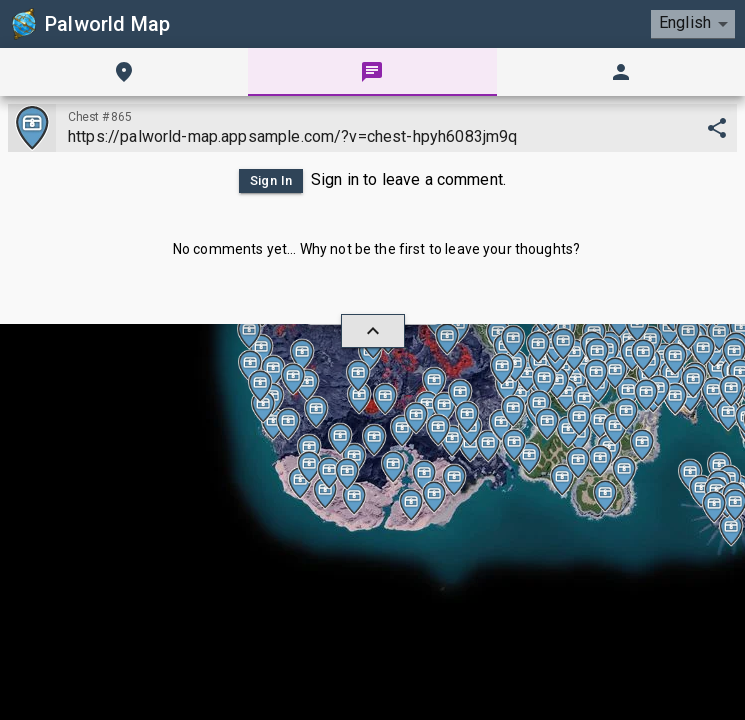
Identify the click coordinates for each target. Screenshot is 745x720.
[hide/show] (373, 331)
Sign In (268, 181)
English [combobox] (684, 22)
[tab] (124, 72)
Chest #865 (99, 116)
